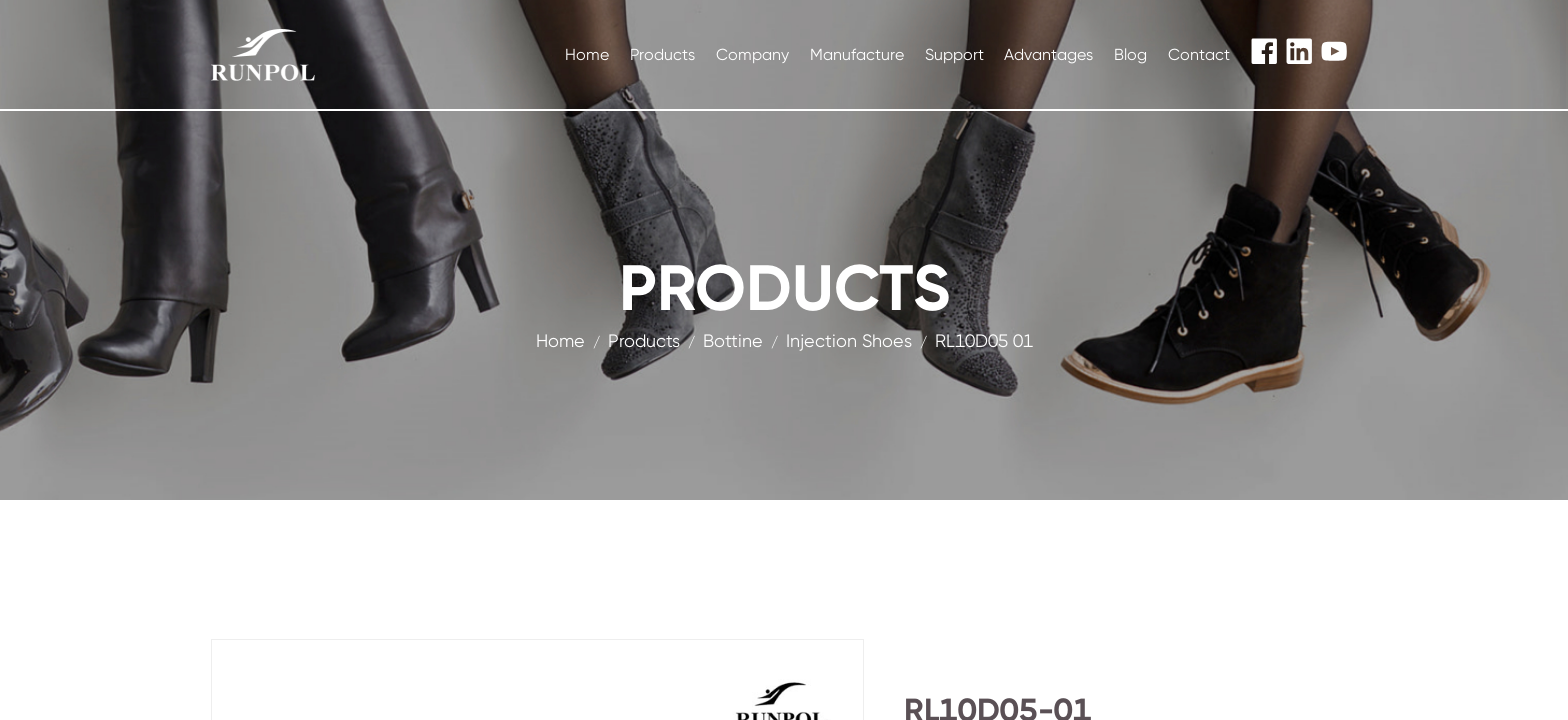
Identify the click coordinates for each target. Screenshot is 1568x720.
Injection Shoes (849, 340)
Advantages (1048, 54)
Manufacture (857, 54)
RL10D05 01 (984, 340)
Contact (1199, 54)
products (644, 340)
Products (662, 54)
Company (752, 54)
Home (587, 54)
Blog (1130, 54)
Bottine (733, 340)
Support (954, 54)
